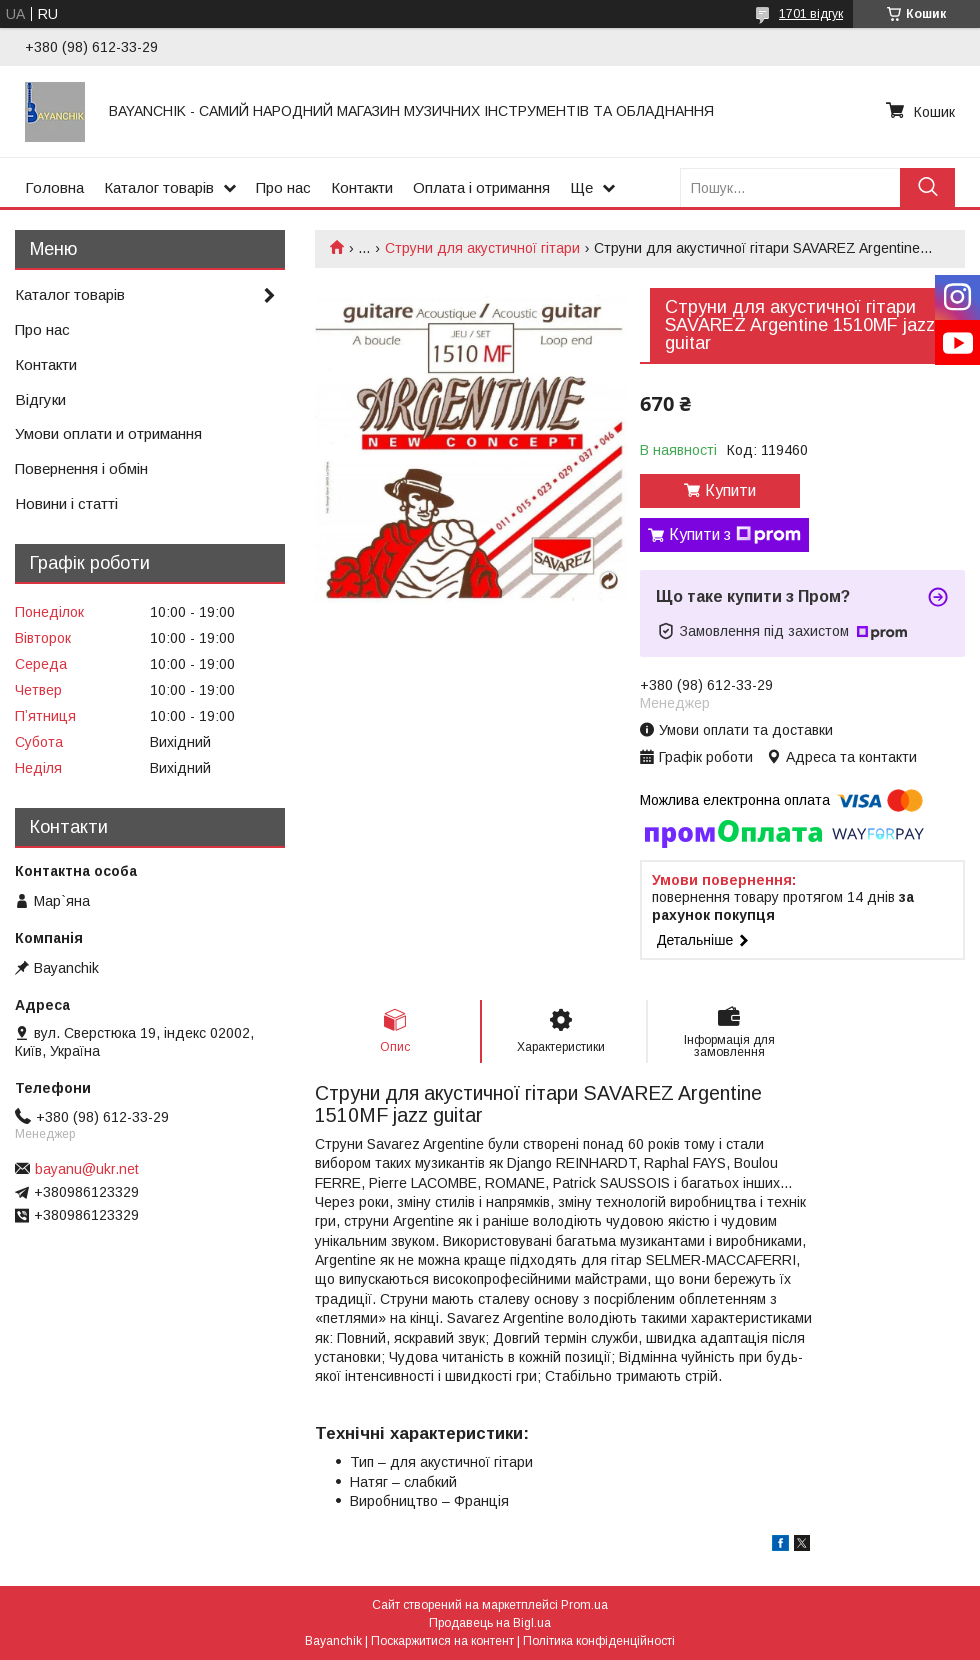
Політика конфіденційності (599, 1641)
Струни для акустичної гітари (482, 248)
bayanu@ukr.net (87, 1169)
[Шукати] (927, 187)
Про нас (283, 187)
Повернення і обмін (81, 468)
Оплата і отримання (481, 187)
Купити (730, 490)
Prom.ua (584, 1605)
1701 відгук (811, 14)
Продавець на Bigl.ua (490, 1623)
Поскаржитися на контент (442, 1641)
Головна (54, 187)
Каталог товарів (159, 187)
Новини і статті (66, 503)
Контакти (362, 187)
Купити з (735, 535)
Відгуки (40, 399)
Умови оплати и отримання (108, 433)
